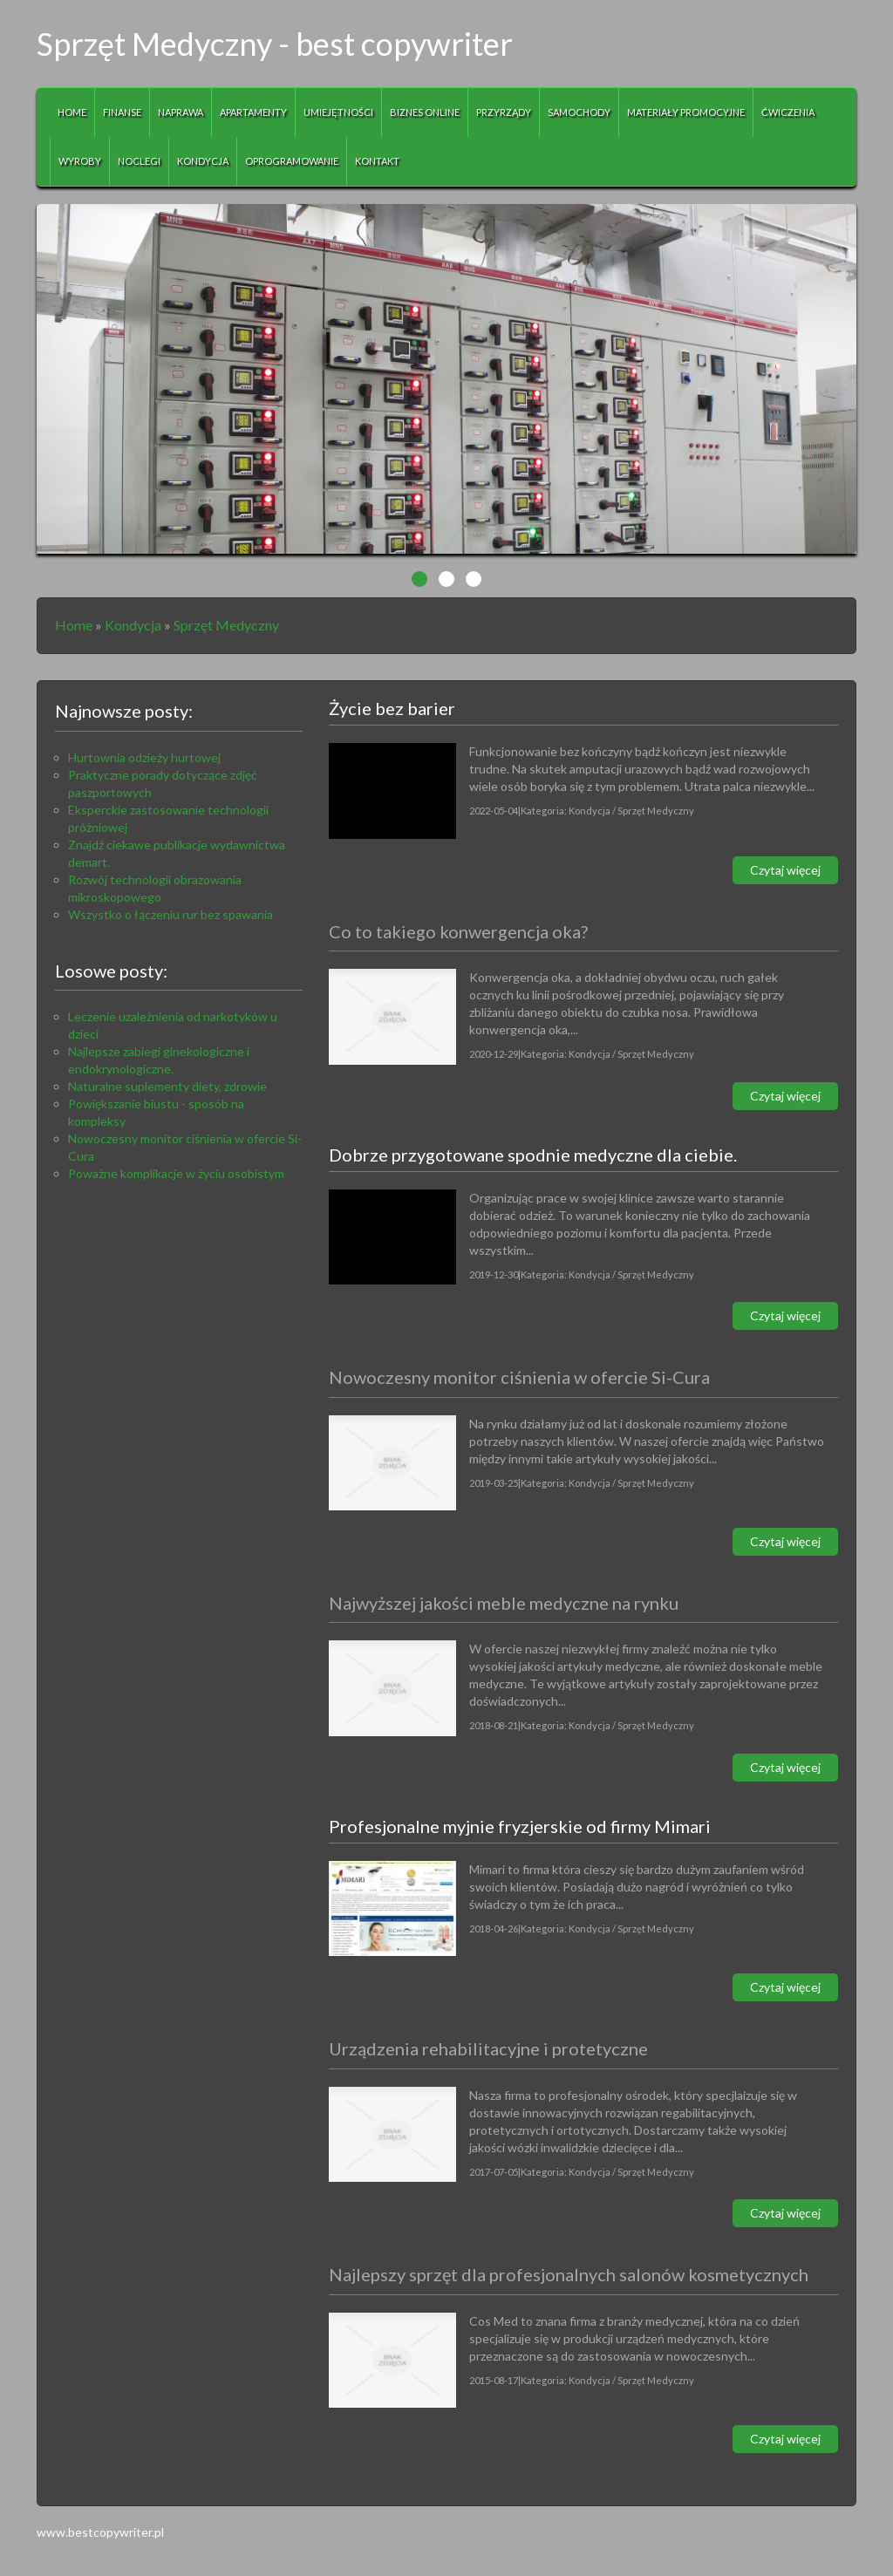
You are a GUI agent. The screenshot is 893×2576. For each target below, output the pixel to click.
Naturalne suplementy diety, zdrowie (167, 1086)
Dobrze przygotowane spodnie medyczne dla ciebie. (533, 1154)
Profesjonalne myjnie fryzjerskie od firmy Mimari (520, 1826)
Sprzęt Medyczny (226, 625)
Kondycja (133, 625)
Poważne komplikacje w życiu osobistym (176, 1173)
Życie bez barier (392, 708)
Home (73, 625)
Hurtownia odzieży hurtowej (144, 757)
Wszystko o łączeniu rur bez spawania (170, 914)
